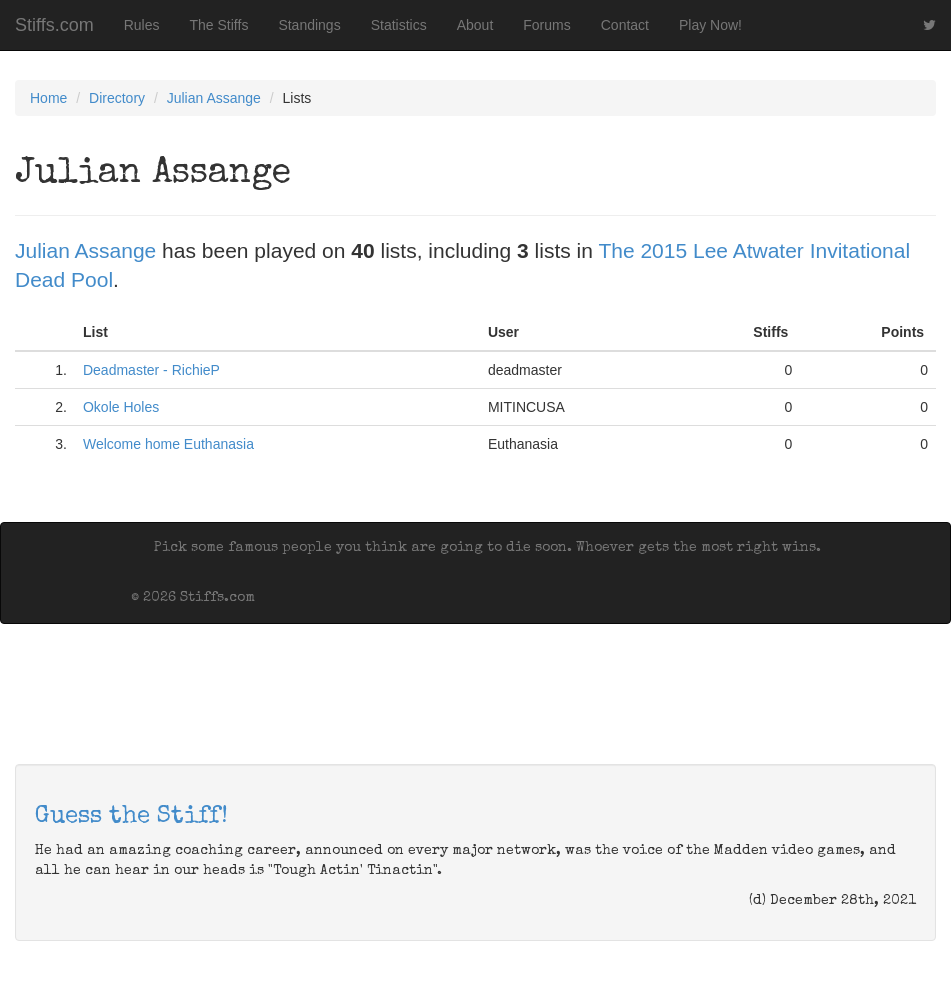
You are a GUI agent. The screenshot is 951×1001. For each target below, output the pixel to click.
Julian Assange (214, 98)
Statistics (399, 25)
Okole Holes (121, 407)
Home (48, 98)
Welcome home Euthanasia (168, 444)
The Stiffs (219, 25)
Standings (309, 25)
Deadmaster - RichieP (151, 370)
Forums (546, 25)
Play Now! (710, 25)
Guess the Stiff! (131, 817)
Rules (142, 25)
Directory (117, 98)
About (475, 25)
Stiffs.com (54, 25)
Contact (625, 25)
